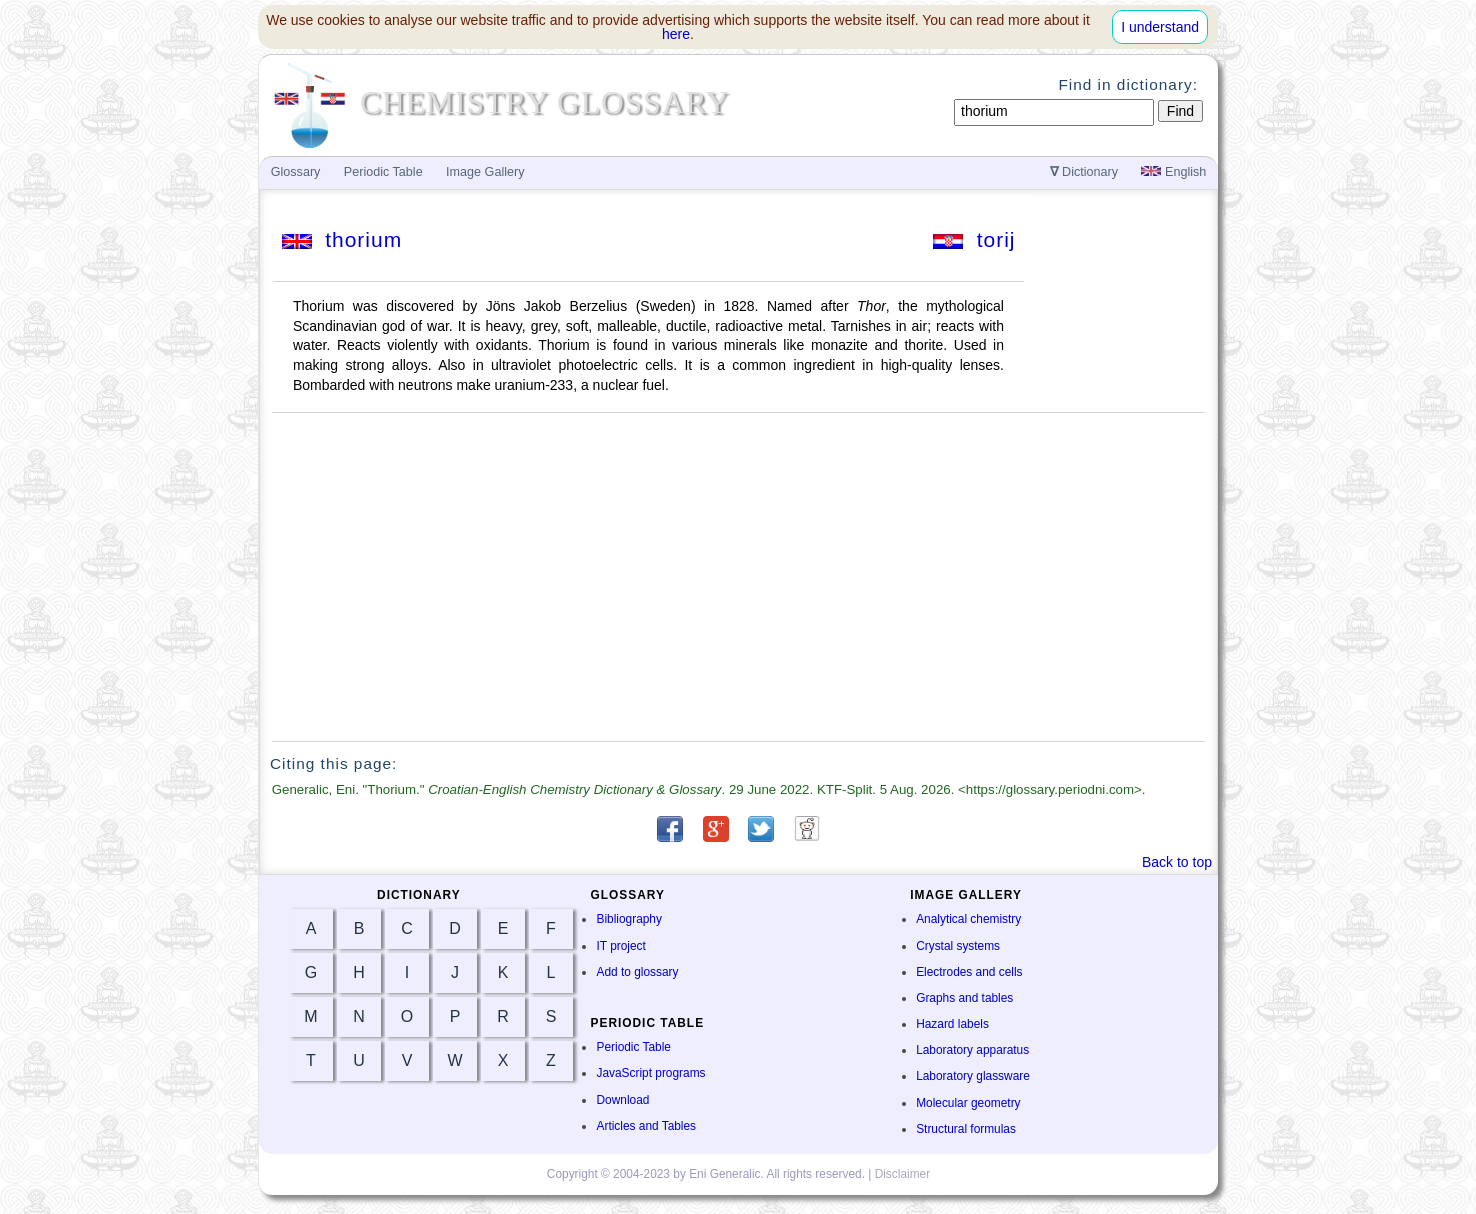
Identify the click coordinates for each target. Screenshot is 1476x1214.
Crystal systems (958, 946)
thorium (342, 239)
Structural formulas (966, 1129)
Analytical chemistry (968, 919)
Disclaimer (903, 1174)
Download (622, 1100)
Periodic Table (633, 1047)
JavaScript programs (650, 1073)
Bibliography (628, 919)
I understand (1160, 27)
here (676, 34)
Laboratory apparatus (972, 1050)
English (1173, 172)
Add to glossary (637, 972)
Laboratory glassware (973, 1076)
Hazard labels (952, 1024)
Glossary (296, 172)
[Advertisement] (739, 577)
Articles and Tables (646, 1126)
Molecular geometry (968, 1103)
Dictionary (1084, 172)
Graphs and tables (964, 998)
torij (974, 239)
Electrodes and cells (969, 972)
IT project (620, 946)
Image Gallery (485, 172)
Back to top (1177, 862)
